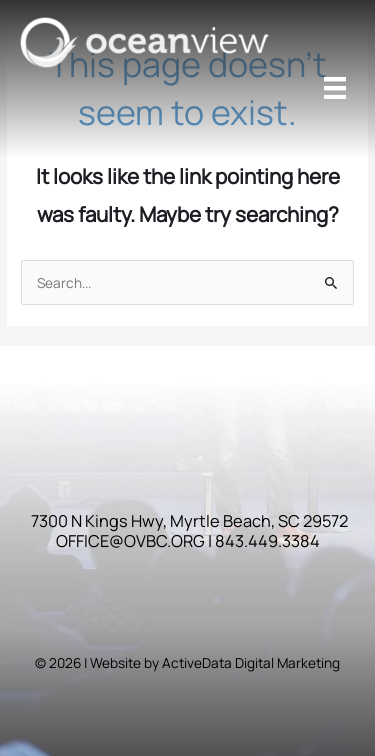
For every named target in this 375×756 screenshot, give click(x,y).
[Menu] (335, 88)
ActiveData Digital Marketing (251, 662)
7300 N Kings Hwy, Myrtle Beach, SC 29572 (189, 521)
